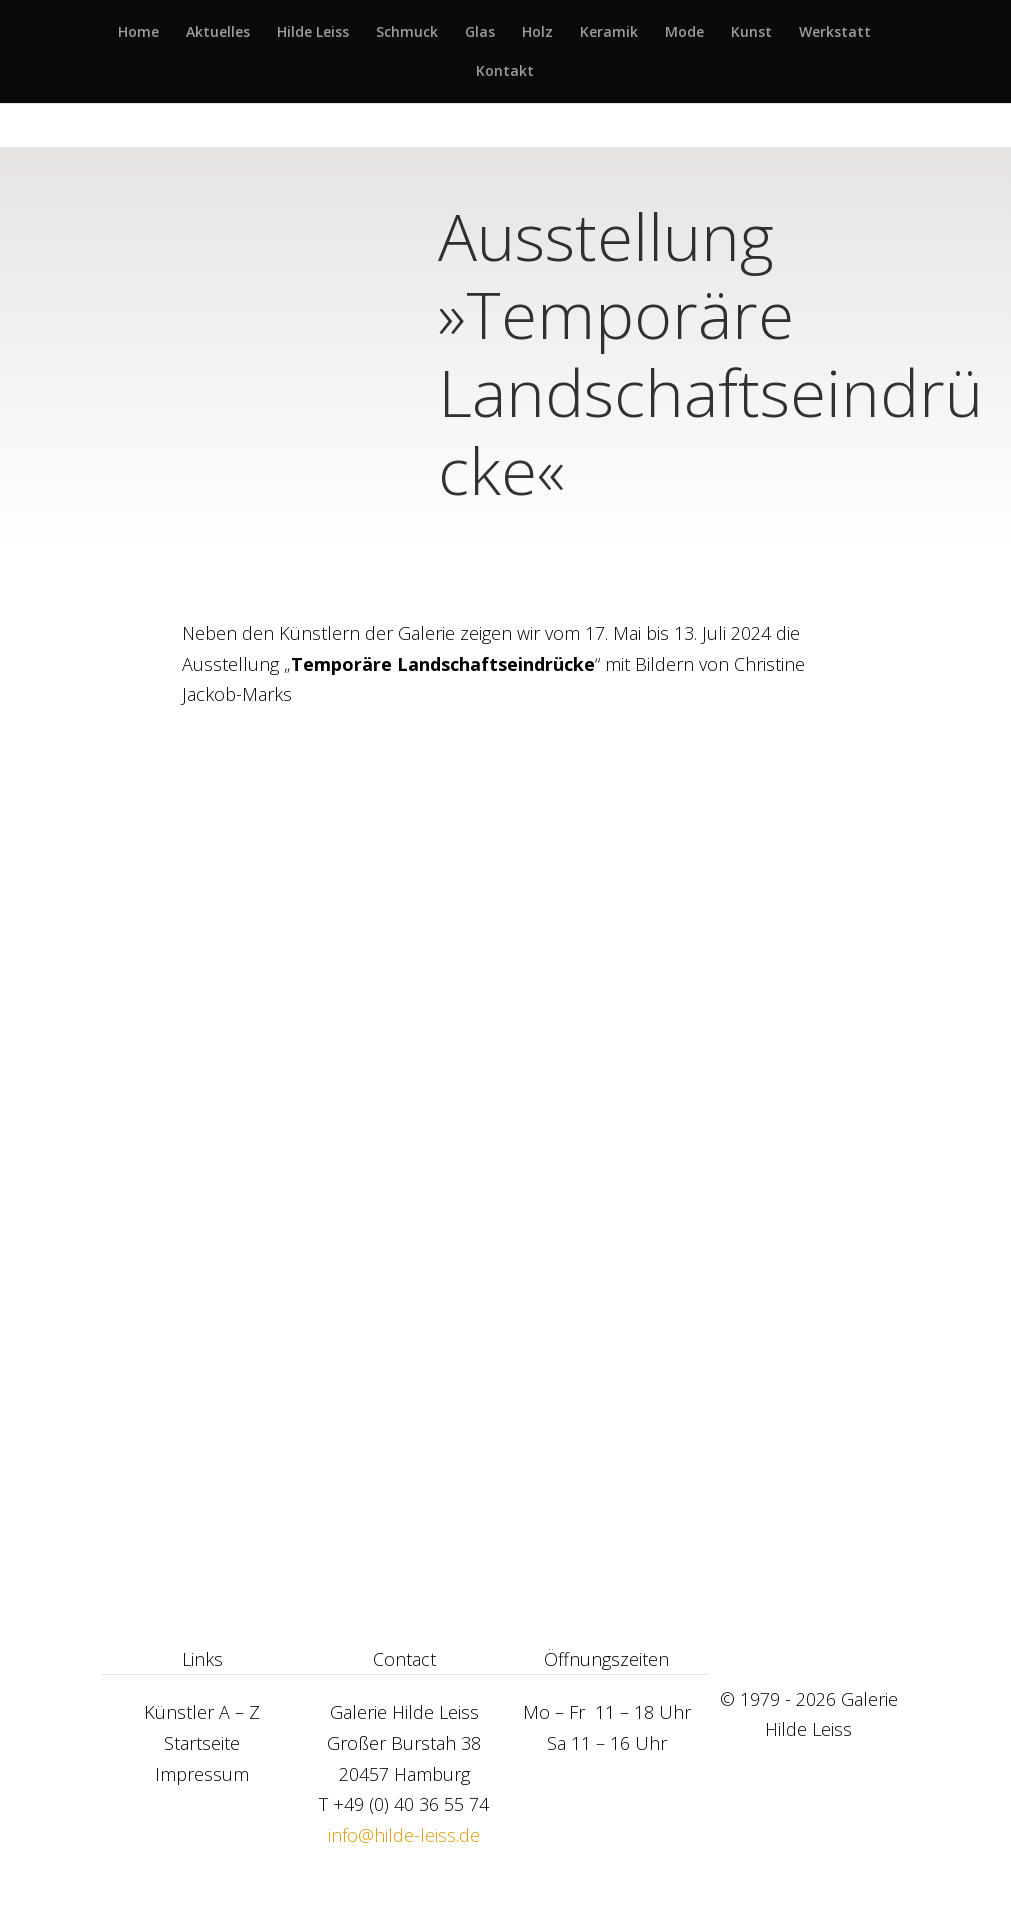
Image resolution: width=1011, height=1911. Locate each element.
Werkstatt (835, 33)
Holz (537, 33)
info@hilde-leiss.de (404, 1835)
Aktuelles (218, 33)
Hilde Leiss (313, 33)
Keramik (609, 33)
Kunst (751, 33)
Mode (684, 33)
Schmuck (407, 33)
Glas (480, 33)
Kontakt (505, 72)
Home (138, 33)
